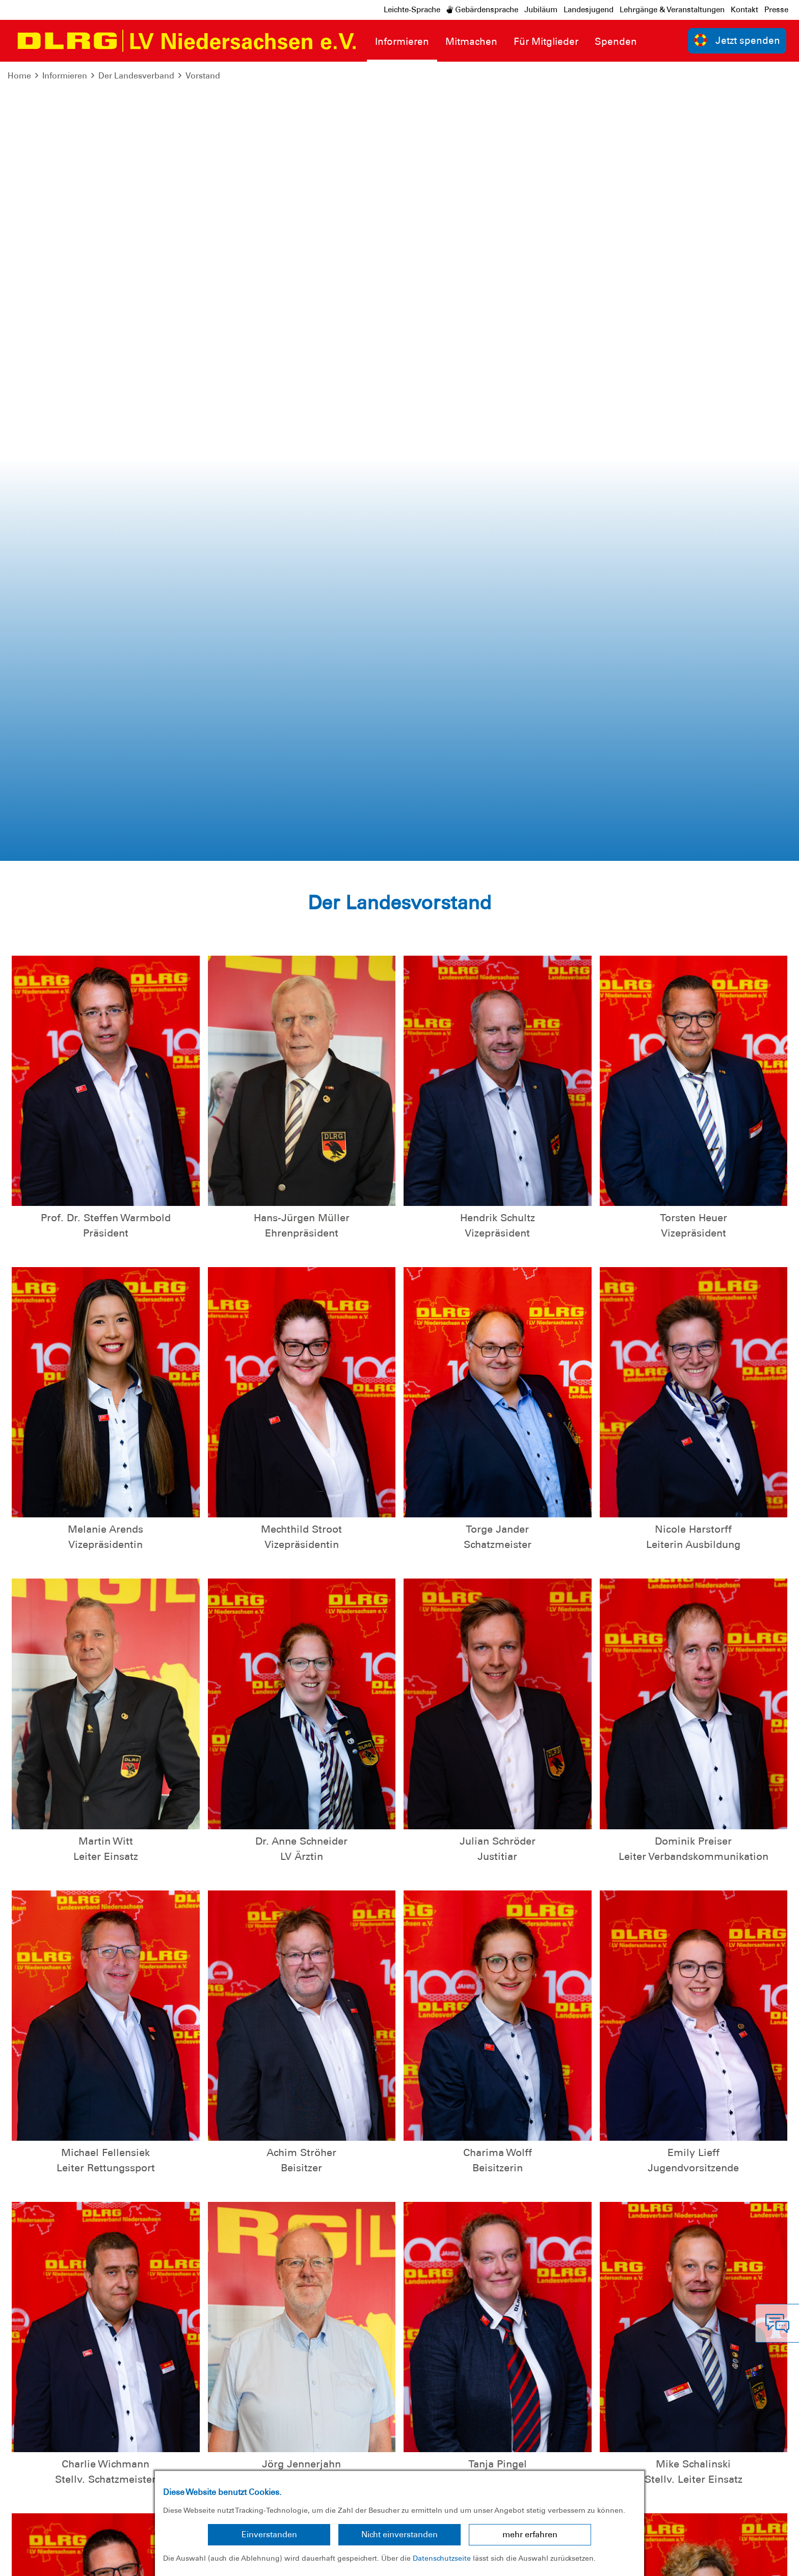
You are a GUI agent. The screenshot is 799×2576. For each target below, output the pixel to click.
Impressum (33, 2560)
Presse (776, 9)
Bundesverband (756, 2560)
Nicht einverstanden (399, 2534)
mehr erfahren (529, 2534)
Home (19, 76)
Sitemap (134, 2560)
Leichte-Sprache (412, 9)
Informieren (64, 76)
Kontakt (744, 9)
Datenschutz (86, 2560)
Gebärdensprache (482, 9)
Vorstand (202, 76)
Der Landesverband (136, 76)
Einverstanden (269, 2534)
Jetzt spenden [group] (737, 40)
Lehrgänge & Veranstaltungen (672, 9)
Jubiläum (540, 9)
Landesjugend (589, 9)
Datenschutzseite (442, 2558)
